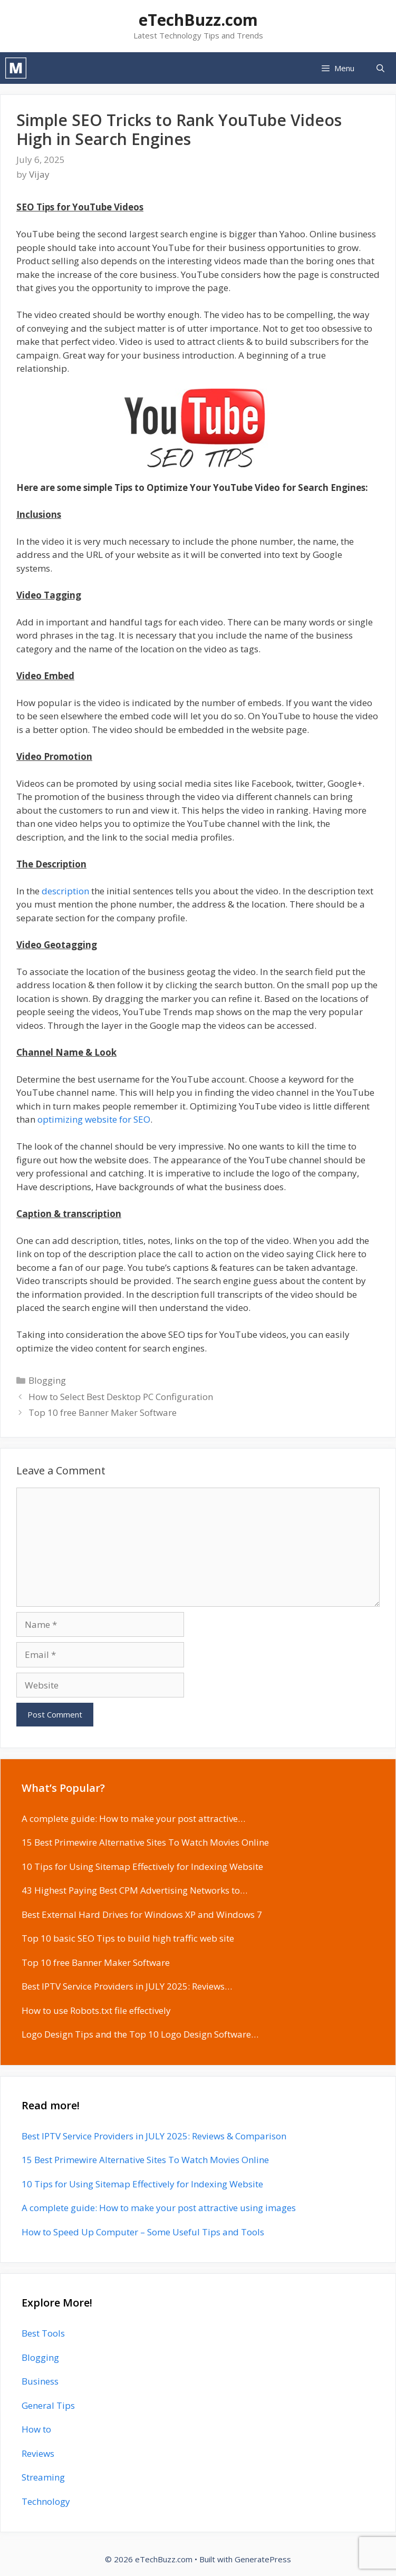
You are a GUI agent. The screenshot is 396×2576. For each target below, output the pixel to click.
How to (36, 2429)
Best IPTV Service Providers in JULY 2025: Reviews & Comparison (154, 2136)
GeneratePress (263, 2559)
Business (40, 2381)
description (65, 891)
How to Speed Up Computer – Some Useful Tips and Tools (143, 2232)
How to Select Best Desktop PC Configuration (120, 1397)
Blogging (47, 1380)
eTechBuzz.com (198, 20)
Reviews (38, 2453)
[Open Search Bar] (380, 68)
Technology (46, 2501)
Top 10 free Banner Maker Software (102, 1412)
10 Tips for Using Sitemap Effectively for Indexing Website (142, 2184)
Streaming (43, 2477)
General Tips (48, 2405)
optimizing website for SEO (93, 1119)
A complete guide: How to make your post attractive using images (159, 2208)
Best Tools (43, 2333)
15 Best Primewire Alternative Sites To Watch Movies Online (145, 2160)
